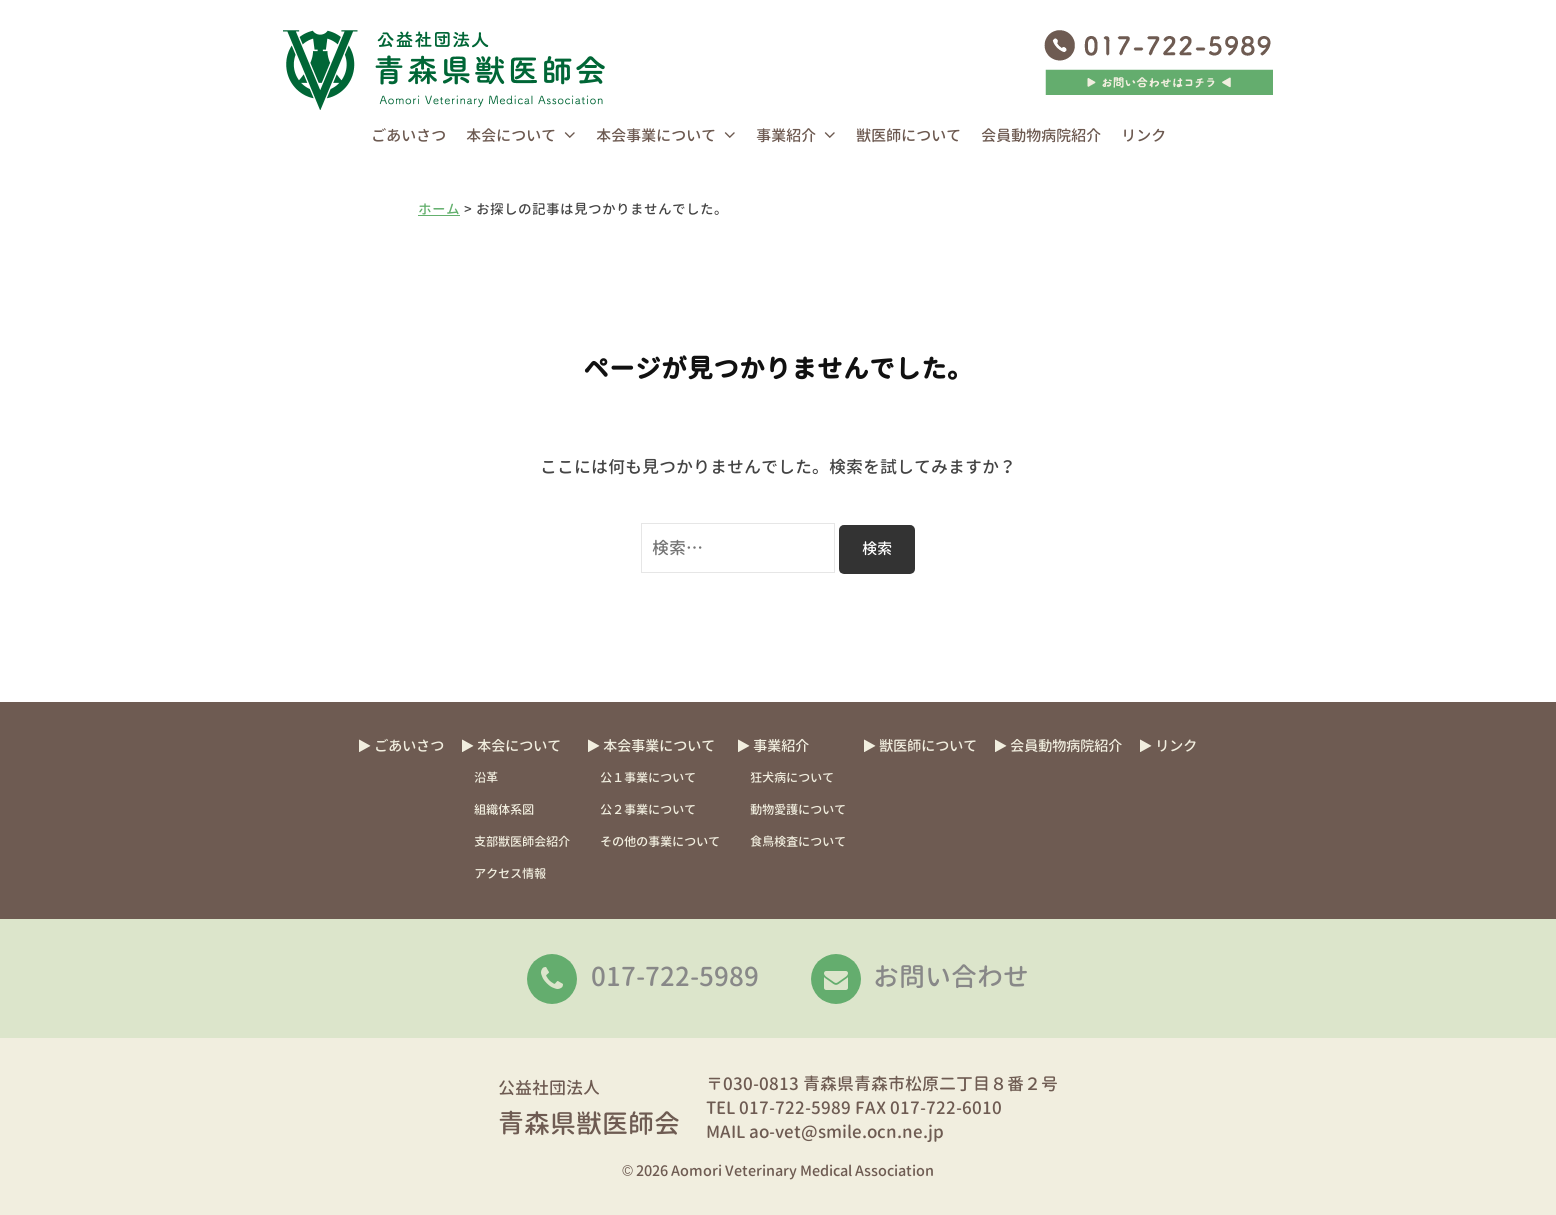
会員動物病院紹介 (1041, 135)
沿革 (486, 777)
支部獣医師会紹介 (522, 841)
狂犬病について (792, 777)
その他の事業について (660, 841)
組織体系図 (504, 809)
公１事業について (648, 777)
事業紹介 (786, 135)
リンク (1143, 135)
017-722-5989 (675, 976)
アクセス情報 (510, 873)
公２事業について (648, 809)
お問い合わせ (951, 976)
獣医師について (908, 135)
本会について (511, 135)
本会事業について (656, 135)
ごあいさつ (408, 135)
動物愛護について (798, 809)
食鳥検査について (798, 841)
